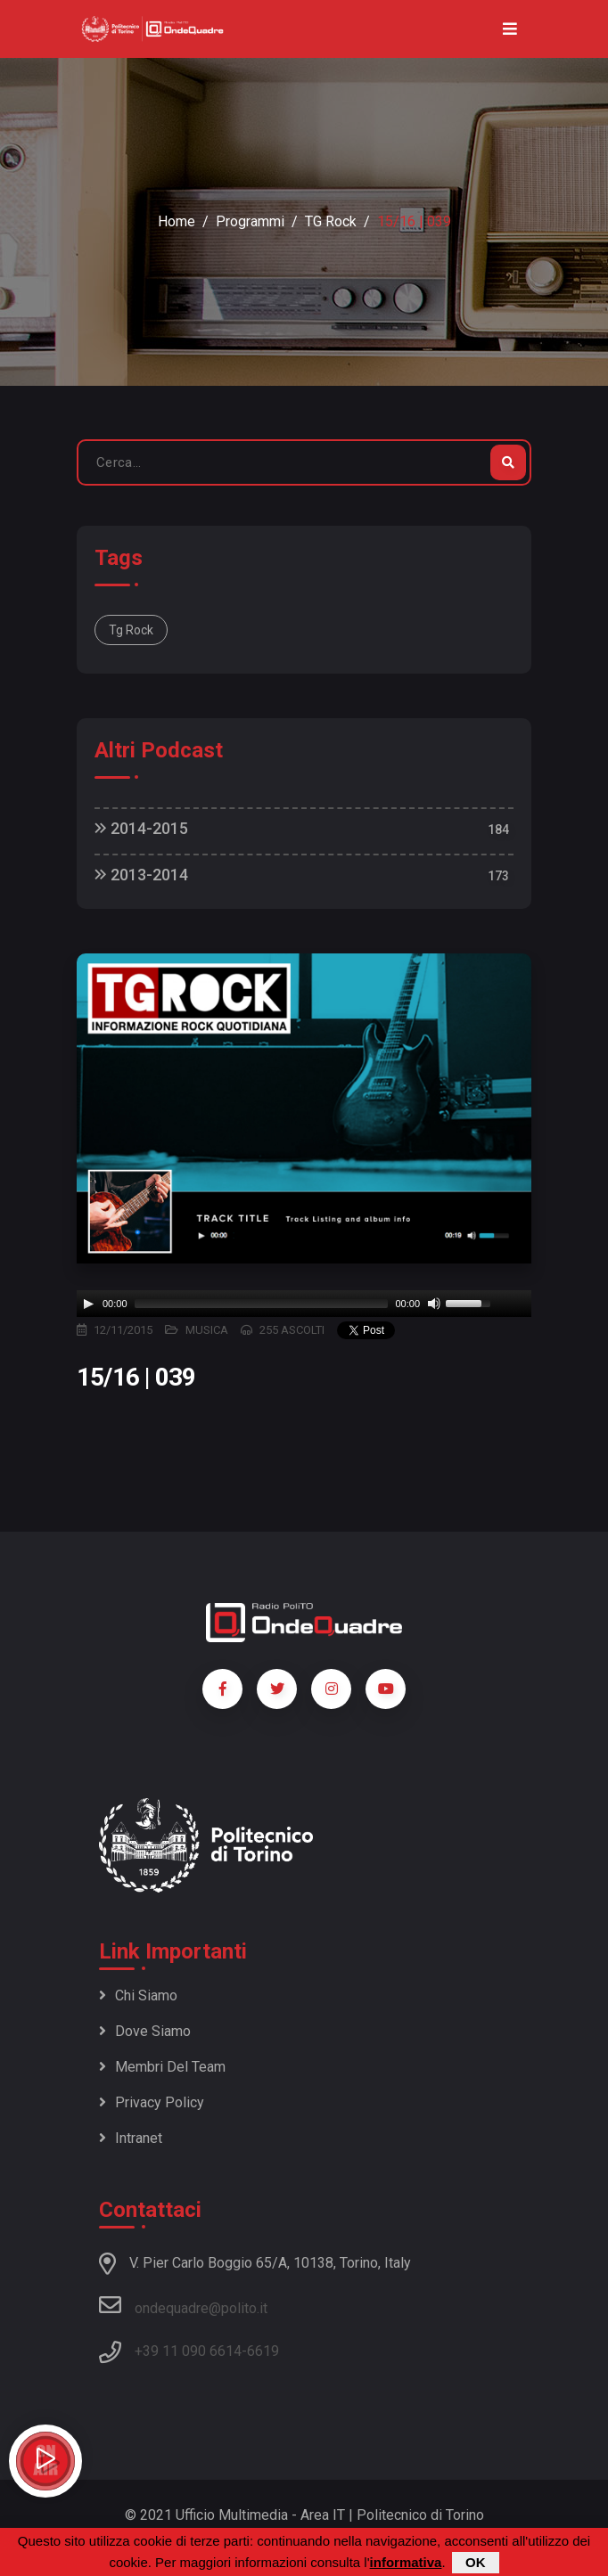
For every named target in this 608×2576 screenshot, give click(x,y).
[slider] (262, 1303)
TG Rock (331, 221)
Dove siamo (145, 2031)
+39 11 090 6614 (188, 2351)
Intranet (130, 2138)
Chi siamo (138, 1995)
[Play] (88, 1303)
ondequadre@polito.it (183, 2305)
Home (176, 221)
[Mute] (434, 1303)
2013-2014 (141, 874)
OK (475, 2562)
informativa (406, 2562)
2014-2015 (141, 828)
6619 (263, 2351)
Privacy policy (151, 2102)
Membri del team (162, 2066)
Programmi (250, 221)
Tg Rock (131, 630)
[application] (304, 1303)
